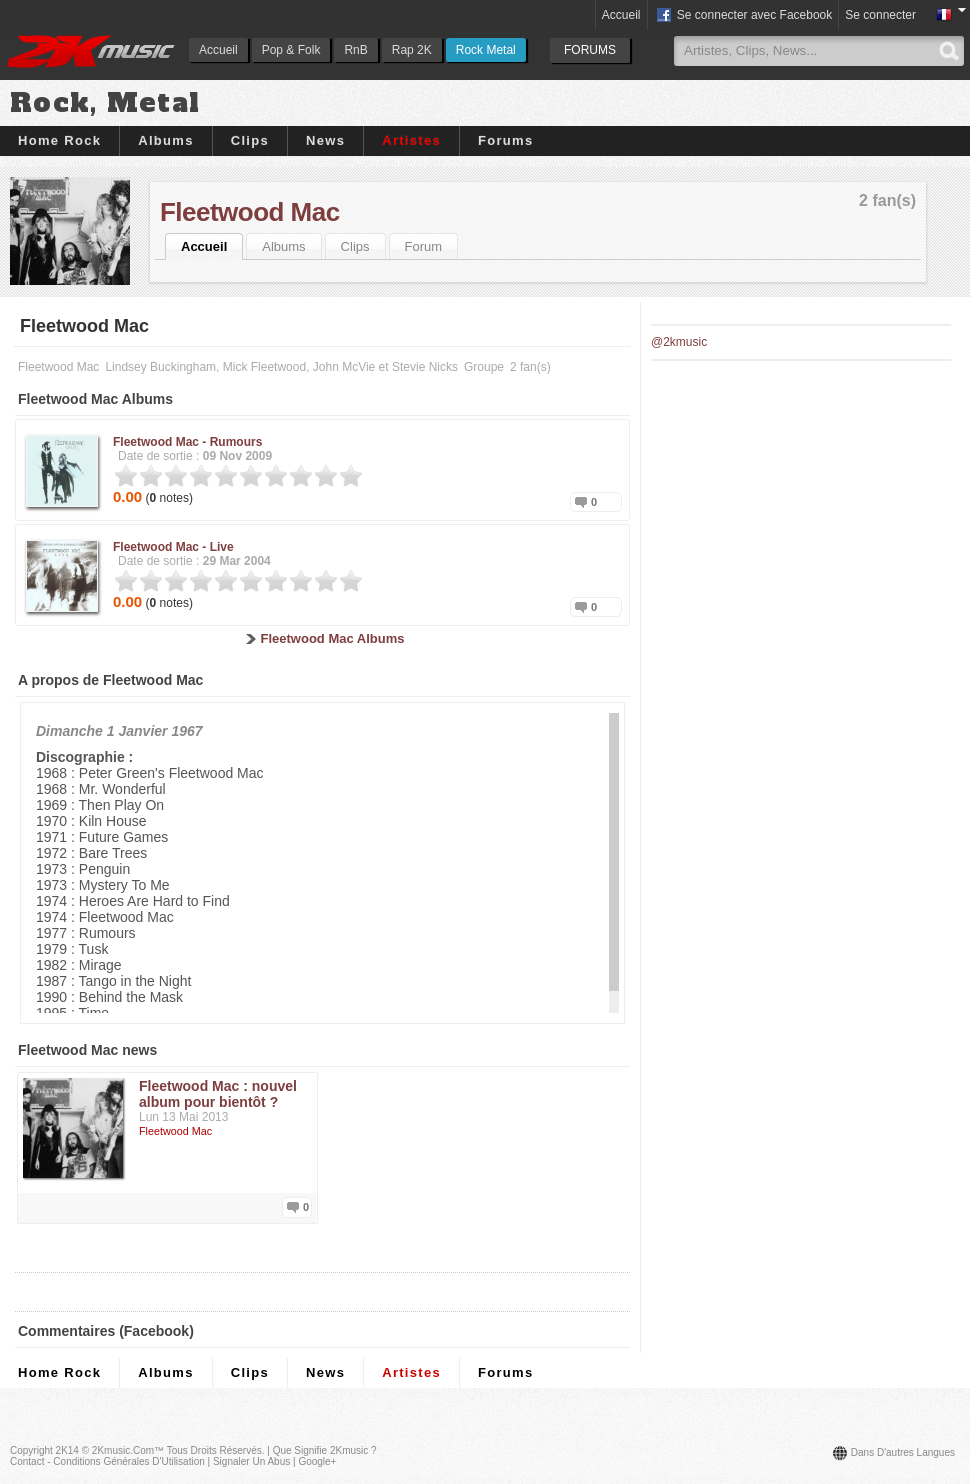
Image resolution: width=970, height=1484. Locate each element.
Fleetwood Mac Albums (333, 638)
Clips (250, 140)
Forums (505, 140)
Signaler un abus (251, 1461)
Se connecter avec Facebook (743, 16)
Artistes (411, 140)
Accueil (218, 50)
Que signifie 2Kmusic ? (325, 1450)
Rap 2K (412, 50)
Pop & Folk (291, 50)
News (325, 140)
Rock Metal (486, 50)
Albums (165, 140)
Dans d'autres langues (903, 1452)
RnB (355, 50)
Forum (424, 246)
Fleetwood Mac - (187, 442)
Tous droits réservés (214, 1450)
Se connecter (880, 15)
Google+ (317, 1461)
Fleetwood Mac (250, 212)
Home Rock (59, 140)
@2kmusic (679, 342)
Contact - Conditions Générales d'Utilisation (107, 1461)
